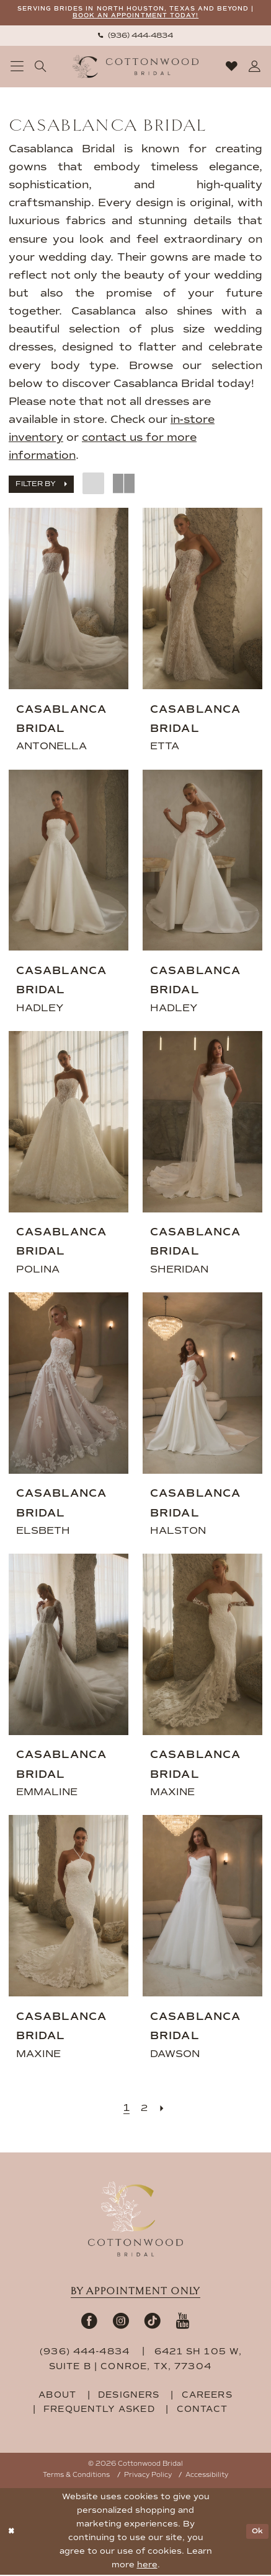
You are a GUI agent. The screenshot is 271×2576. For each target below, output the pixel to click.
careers (207, 2396)
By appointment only (135, 2292)
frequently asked (99, 2411)
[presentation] (68, 600)
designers (129, 2396)
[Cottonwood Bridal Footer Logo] (136, 2220)
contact (202, 2411)
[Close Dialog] (11, 2532)
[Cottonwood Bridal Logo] (136, 68)
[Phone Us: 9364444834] (135, 37)
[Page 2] (144, 2108)
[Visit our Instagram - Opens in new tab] (121, 2322)
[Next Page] (163, 2108)
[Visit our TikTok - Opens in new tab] (152, 2322)
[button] (17, 68)
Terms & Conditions (76, 2477)
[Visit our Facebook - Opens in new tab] (89, 2322)
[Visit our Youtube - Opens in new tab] (182, 2322)
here (147, 2566)
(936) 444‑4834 (86, 2353)
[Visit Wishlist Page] (231, 68)
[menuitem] (135, 37)
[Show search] (40, 68)
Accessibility (206, 2477)
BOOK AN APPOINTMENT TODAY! (156, 17)
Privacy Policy (148, 2477)
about (57, 2396)
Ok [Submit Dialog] (256, 2533)
